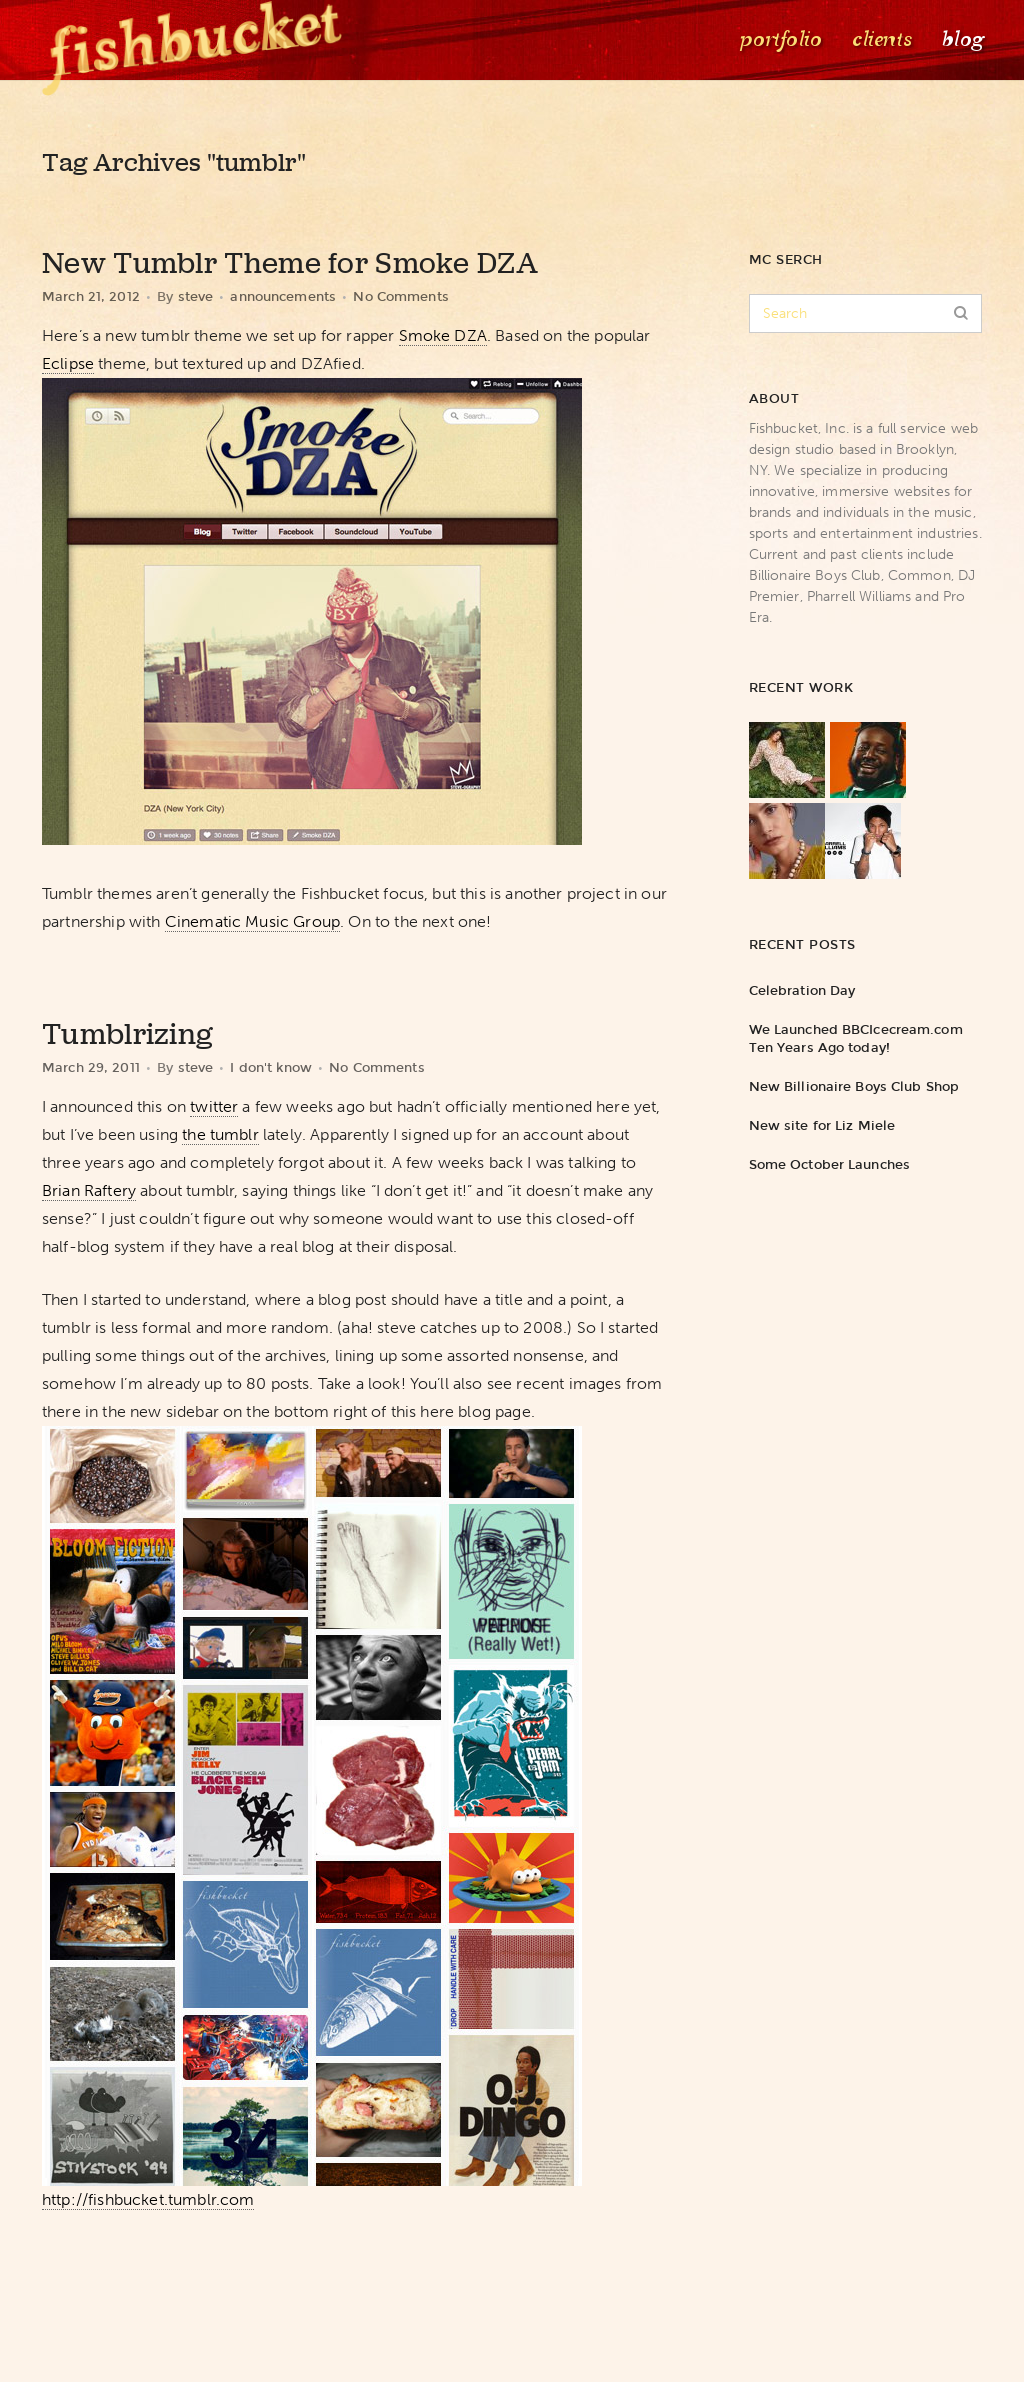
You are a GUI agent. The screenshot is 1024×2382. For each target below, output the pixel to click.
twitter (214, 1106)
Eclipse (68, 363)
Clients (880, 39)
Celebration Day (802, 990)
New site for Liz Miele (822, 1125)
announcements (283, 296)
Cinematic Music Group (252, 921)
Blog (961, 39)
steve (196, 296)
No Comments (400, 296)
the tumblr (220, 1134)
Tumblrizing (127, 1034)
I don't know (271, 1067)
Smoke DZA (443, 335)
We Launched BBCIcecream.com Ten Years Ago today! (856, 1038)
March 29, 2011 (91, 1067)
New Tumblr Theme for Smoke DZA (290, 263)
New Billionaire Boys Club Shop (854, 1086)
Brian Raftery (89, 1190)
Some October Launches (829, 1164)
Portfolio (779, 39)
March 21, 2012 (91, 296)
